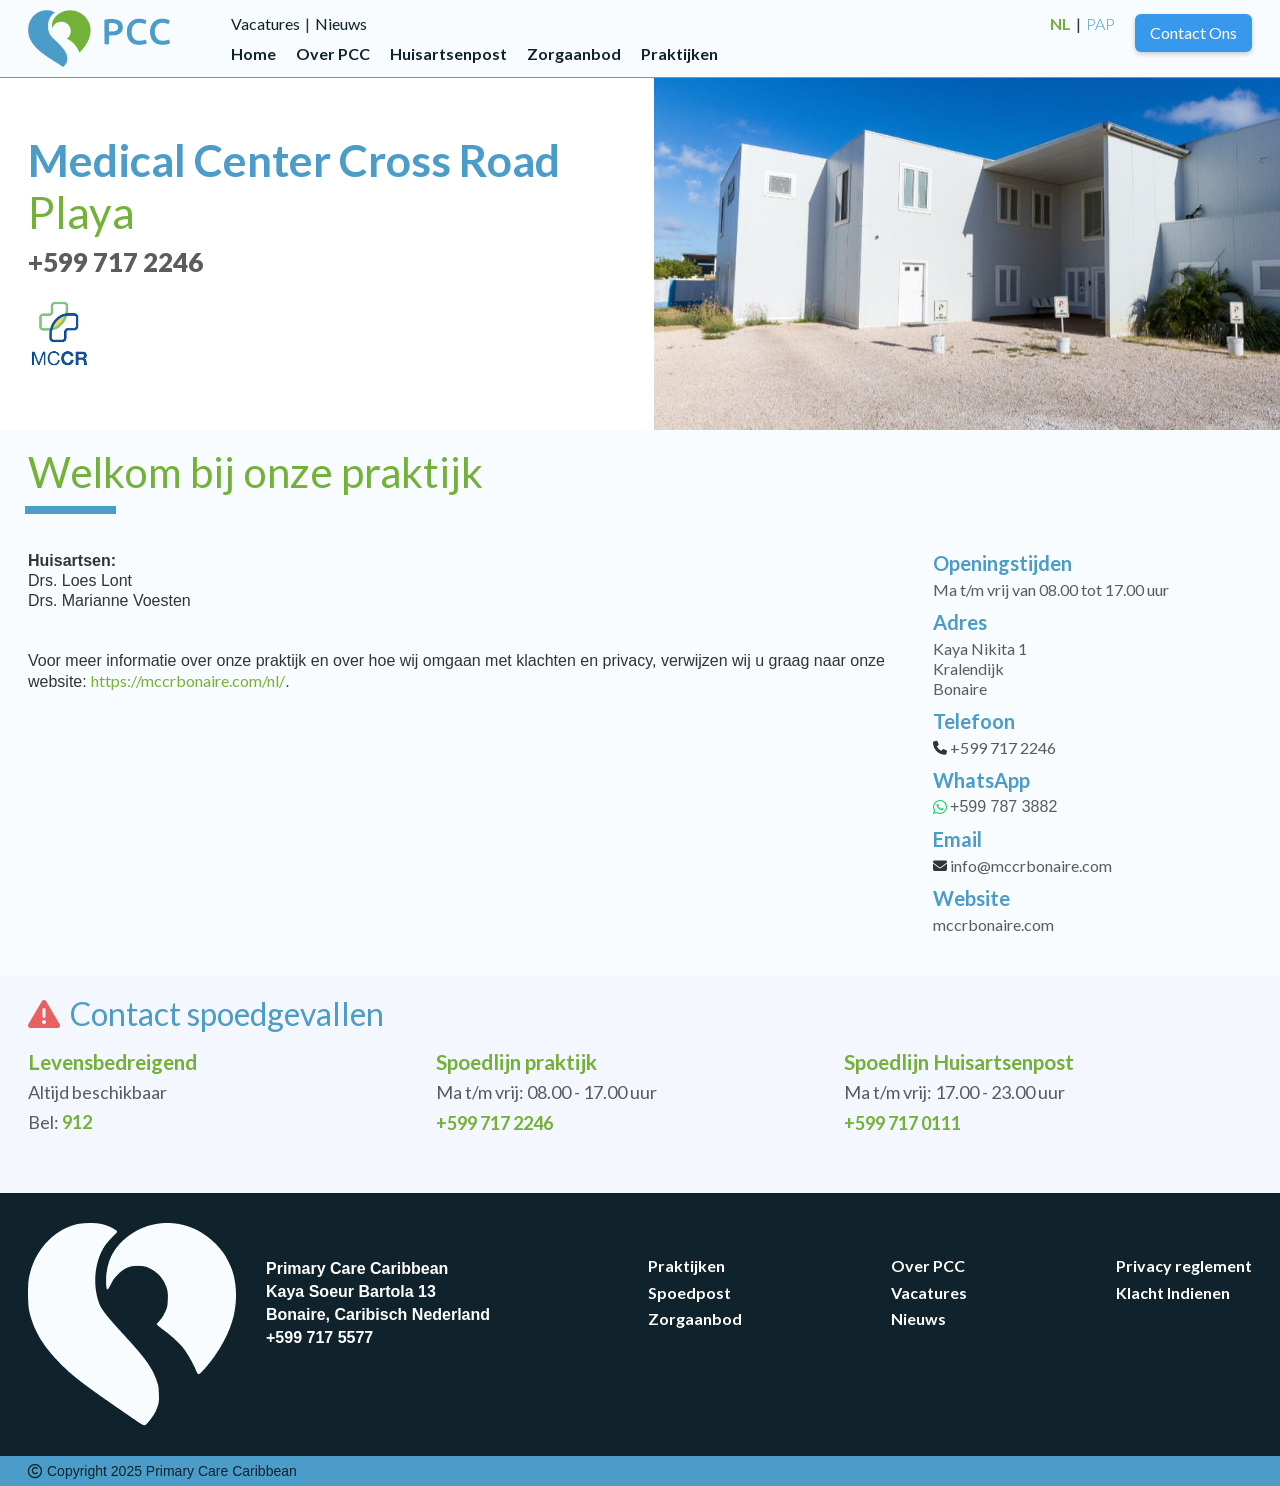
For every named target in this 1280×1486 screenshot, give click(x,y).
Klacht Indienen (1173, 1292)
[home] (129, 38)
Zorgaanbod (574, 53)
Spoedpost (689, 1292)
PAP (1100, 23)
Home (253, 53)
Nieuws (341, 23)
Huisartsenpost (448, 53)
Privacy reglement (1184, 1265)
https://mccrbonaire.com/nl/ (188, 680)
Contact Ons (1193, 32)
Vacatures (265, 23)
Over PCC (333, 53)
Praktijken (679, 53)
